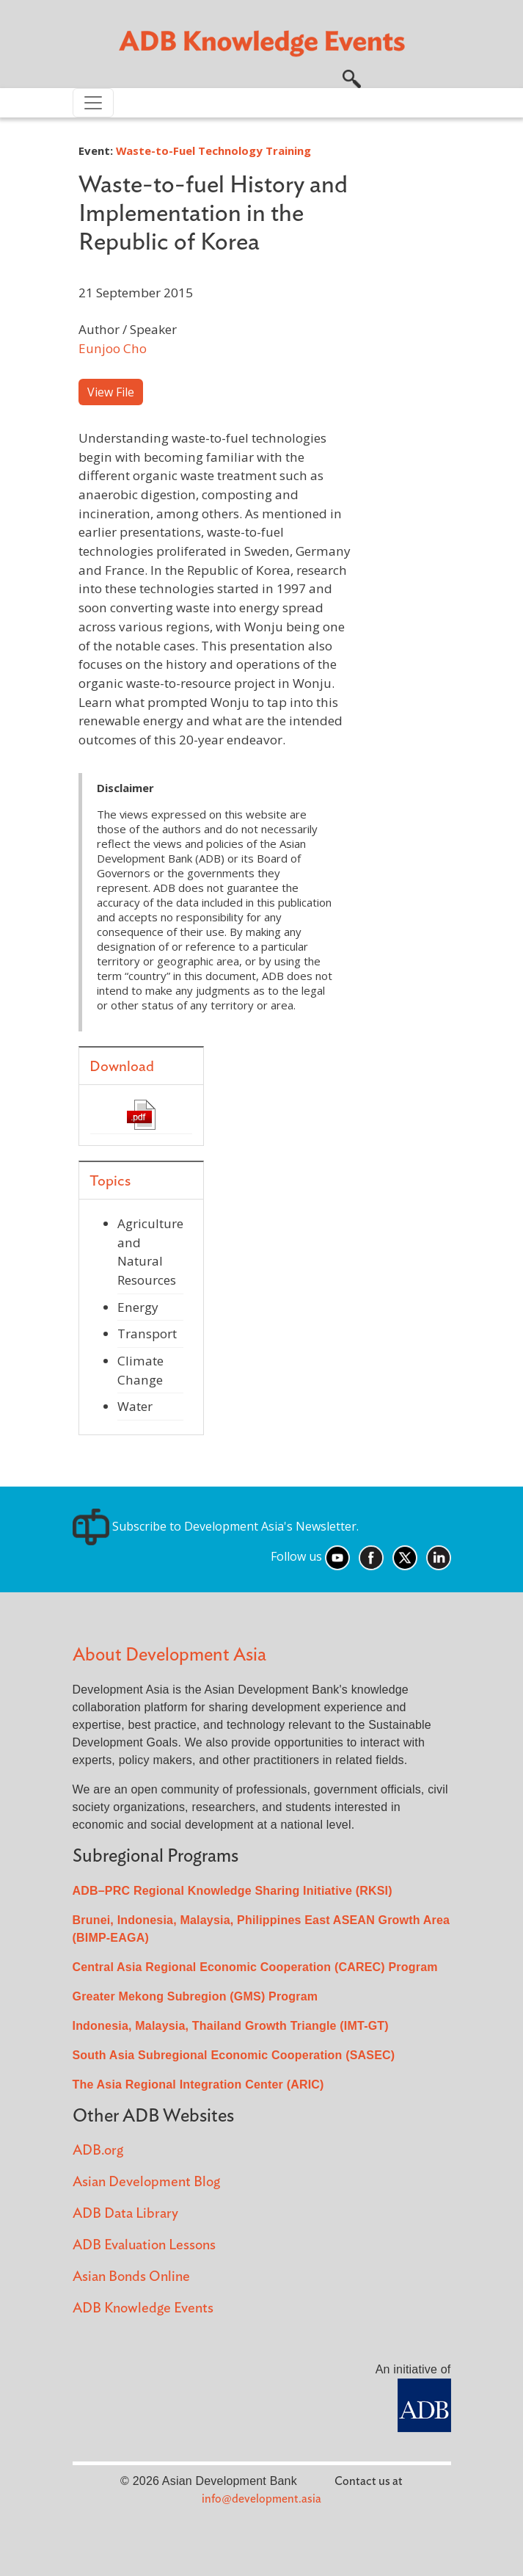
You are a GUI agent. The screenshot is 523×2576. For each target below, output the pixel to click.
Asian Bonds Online (131, 2277)
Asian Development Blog (146, 2182)
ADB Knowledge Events (143, 2308)
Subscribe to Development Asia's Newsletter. (216, 1526)
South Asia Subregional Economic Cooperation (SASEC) (234, 2055)
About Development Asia (169, 1655)
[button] (352, 77)
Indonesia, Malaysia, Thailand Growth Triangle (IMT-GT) (231, 2026)
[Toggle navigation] (93, 102)
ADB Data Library (125, 2214)
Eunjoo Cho (112, 348)
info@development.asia (261, 2499)
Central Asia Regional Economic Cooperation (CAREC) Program (255, 1967)
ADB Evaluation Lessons (144, 2245)
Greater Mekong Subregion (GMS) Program (195, 1996)
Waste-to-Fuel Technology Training (213, 150)
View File (110, 392)
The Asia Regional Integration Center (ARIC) (198, 2084)
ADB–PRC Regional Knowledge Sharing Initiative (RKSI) (232, 1890)
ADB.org (98, 2151)
